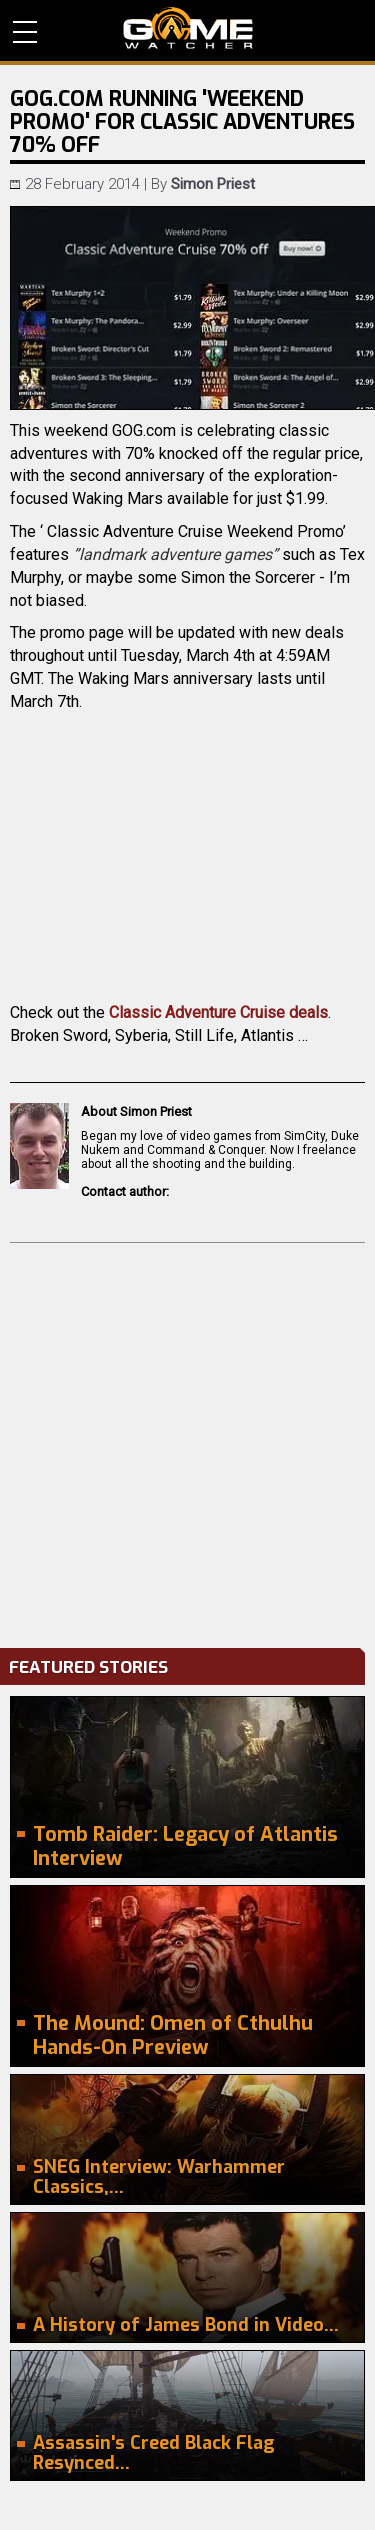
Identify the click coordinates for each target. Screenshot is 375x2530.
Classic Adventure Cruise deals (218, 1012)
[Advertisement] (187, 1440)
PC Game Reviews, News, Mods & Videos (188, 28)
